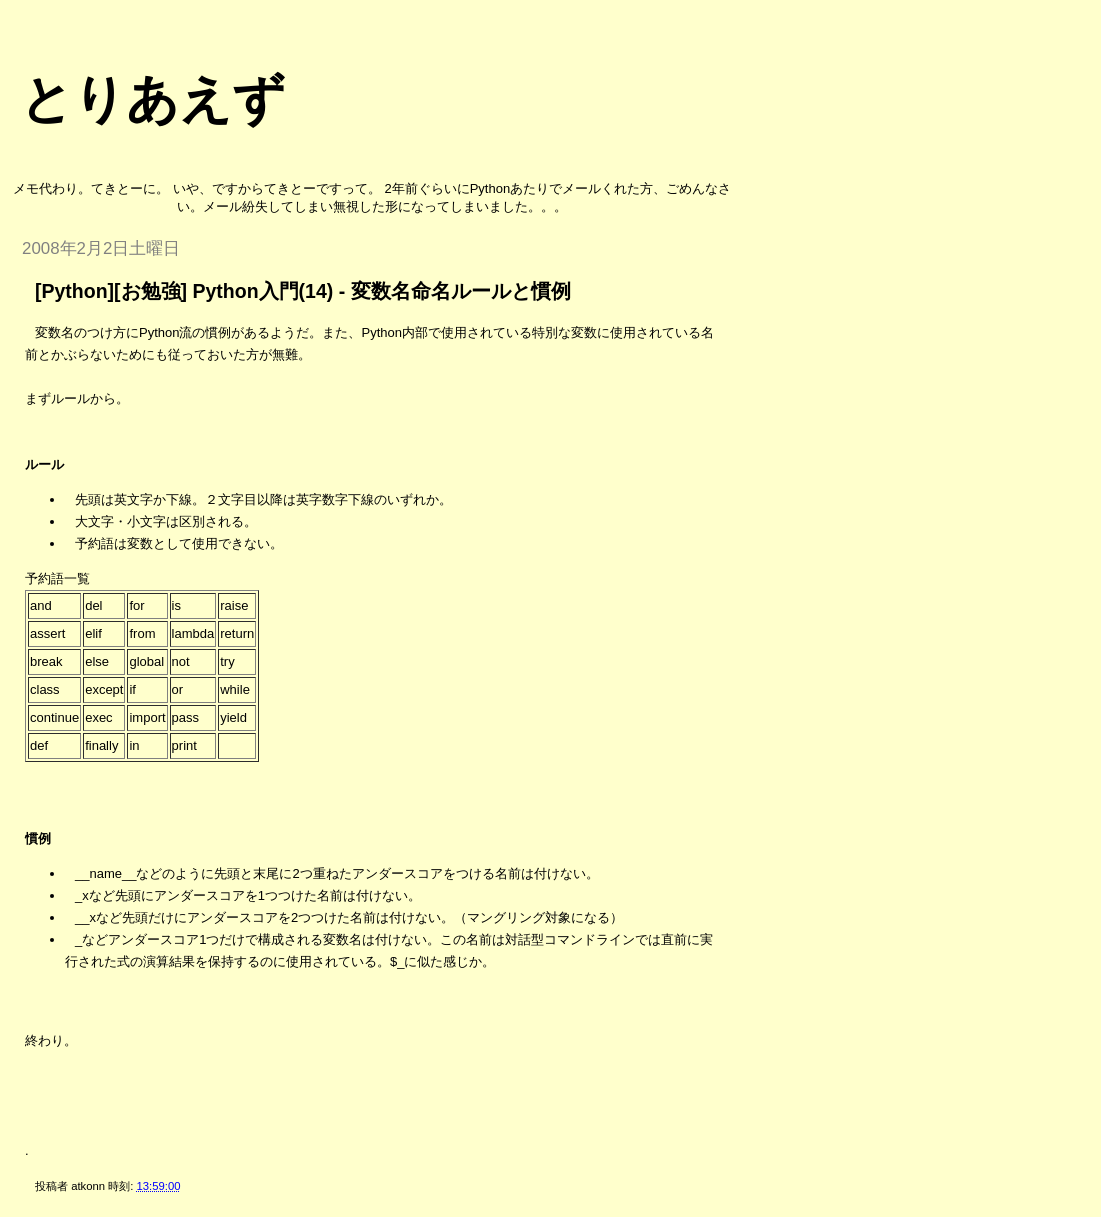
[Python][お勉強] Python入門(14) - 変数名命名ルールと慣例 (303, 291)
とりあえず (152, 99)
